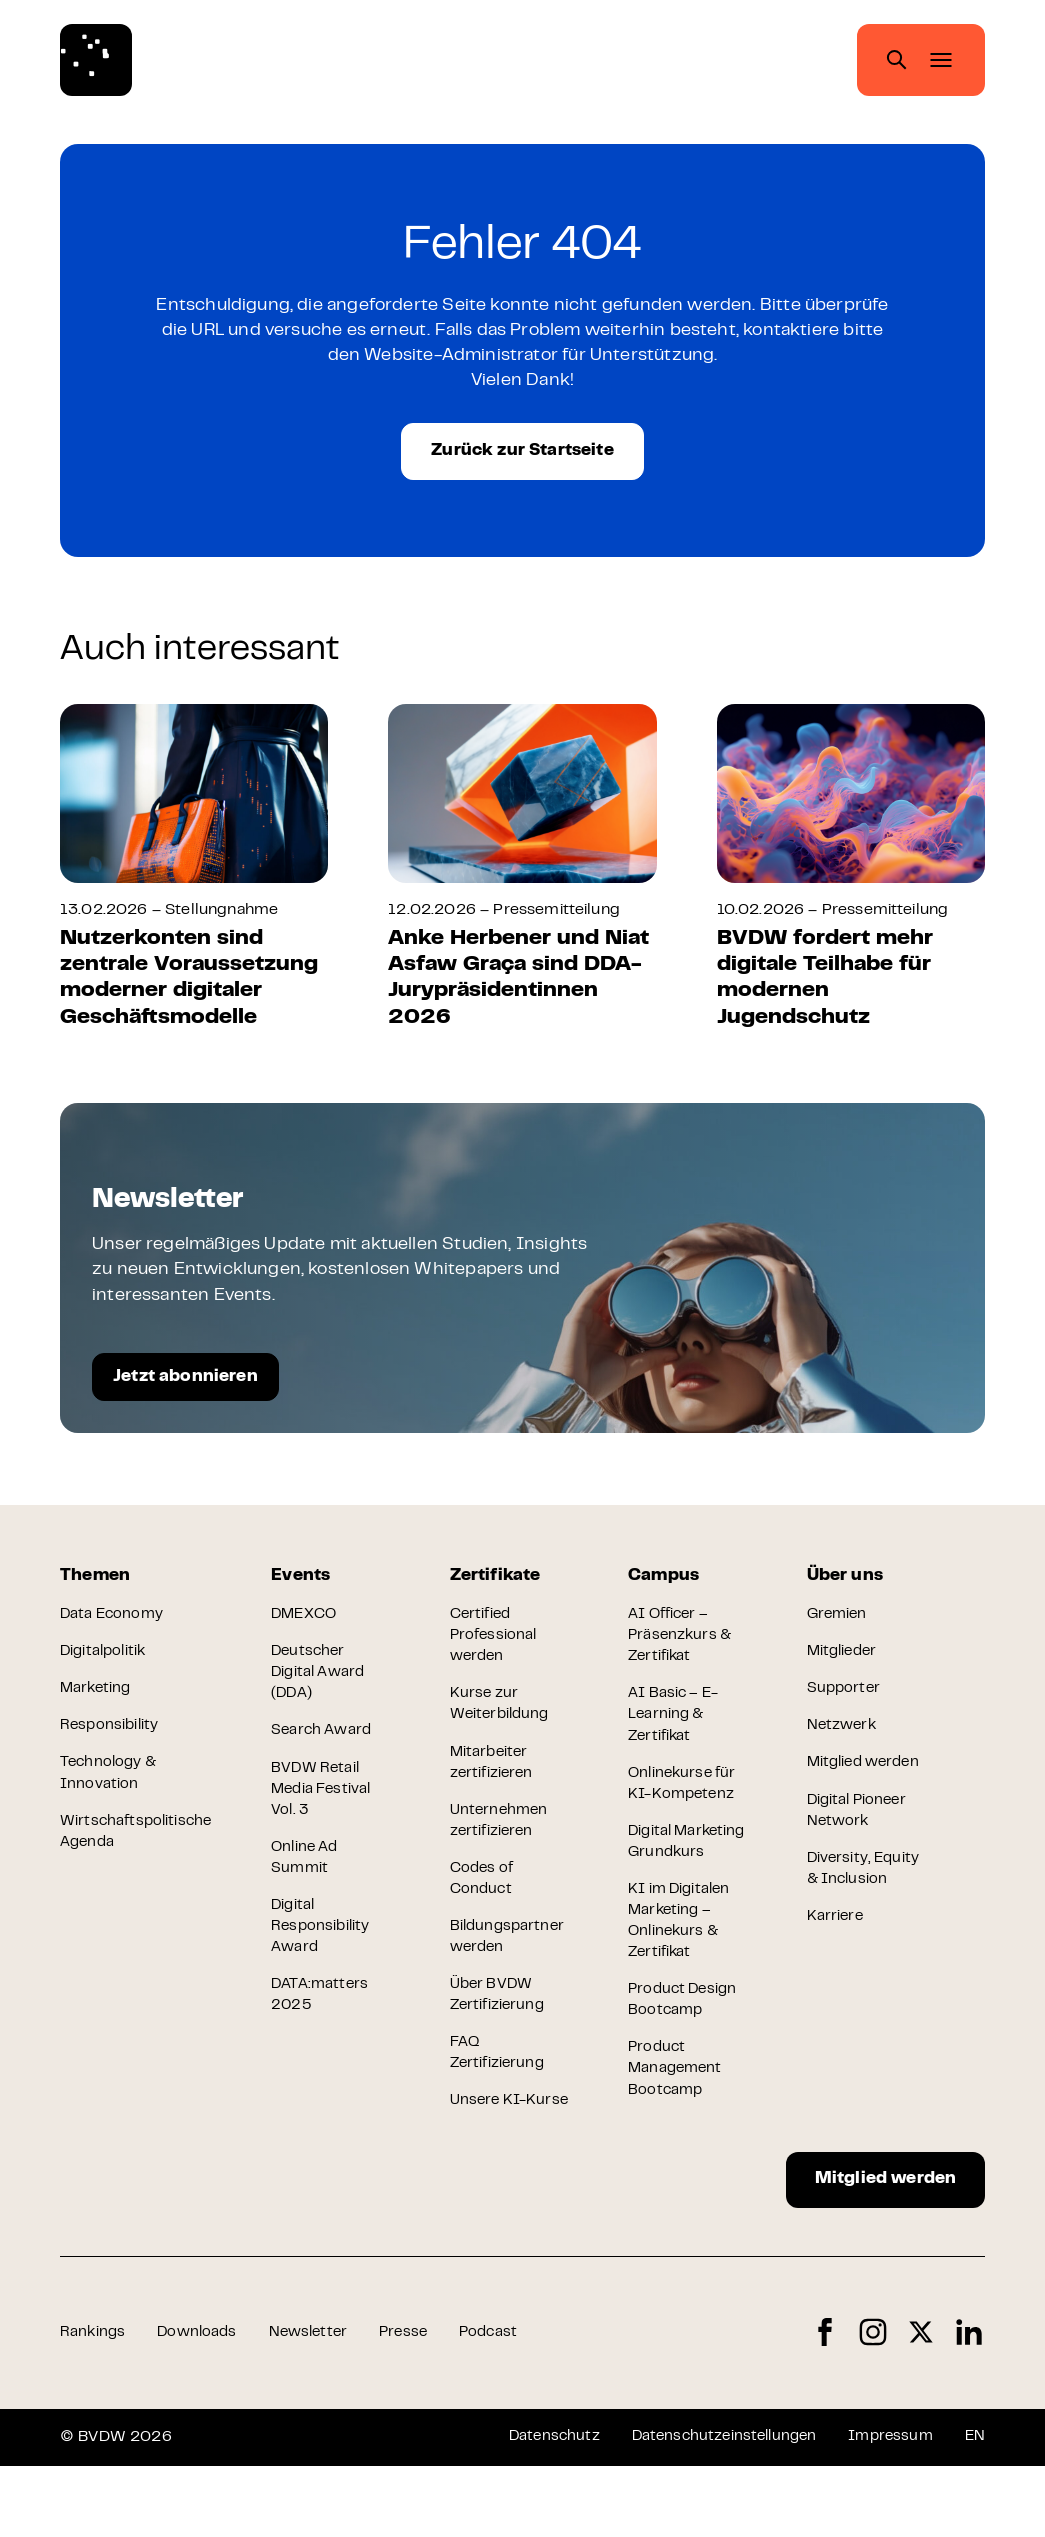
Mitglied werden (869, 2245)
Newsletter (317, 2403)
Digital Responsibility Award (325, 1955)
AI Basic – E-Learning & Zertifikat (679, 1734)
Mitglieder (846, 1668)
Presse (415, 2403)
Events (305, 1588)
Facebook (825, 2403)
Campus (668, 1588)
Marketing (97, 1706)
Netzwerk (845, 1744)
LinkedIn (969, 2403)
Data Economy (114, 1629)
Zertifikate (499, 1588)
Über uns (848, 1588)
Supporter (846, 1706)
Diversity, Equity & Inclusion (842, 1926)
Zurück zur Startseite (522, 457)
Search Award (326, 1751)
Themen (96, 1588)
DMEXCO (309, 1629)
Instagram (873, 2403)
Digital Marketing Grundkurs (670, 1878)
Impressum (886, 2507)
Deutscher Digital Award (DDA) (323, 1690)
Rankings (93, 2403)
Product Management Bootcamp (680, 2128)
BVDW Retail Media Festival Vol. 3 (327, 1811)
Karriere (836, 1987)
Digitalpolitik (105, 1668)
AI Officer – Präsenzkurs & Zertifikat (685, 1651)
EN (974, 2507)
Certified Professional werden (496, 1651)
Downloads (200, 2403)
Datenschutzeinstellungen (712, 2507)
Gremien (840, 1629)
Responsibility (111, 1744)
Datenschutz (536, 2507)
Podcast (503, 2403)
